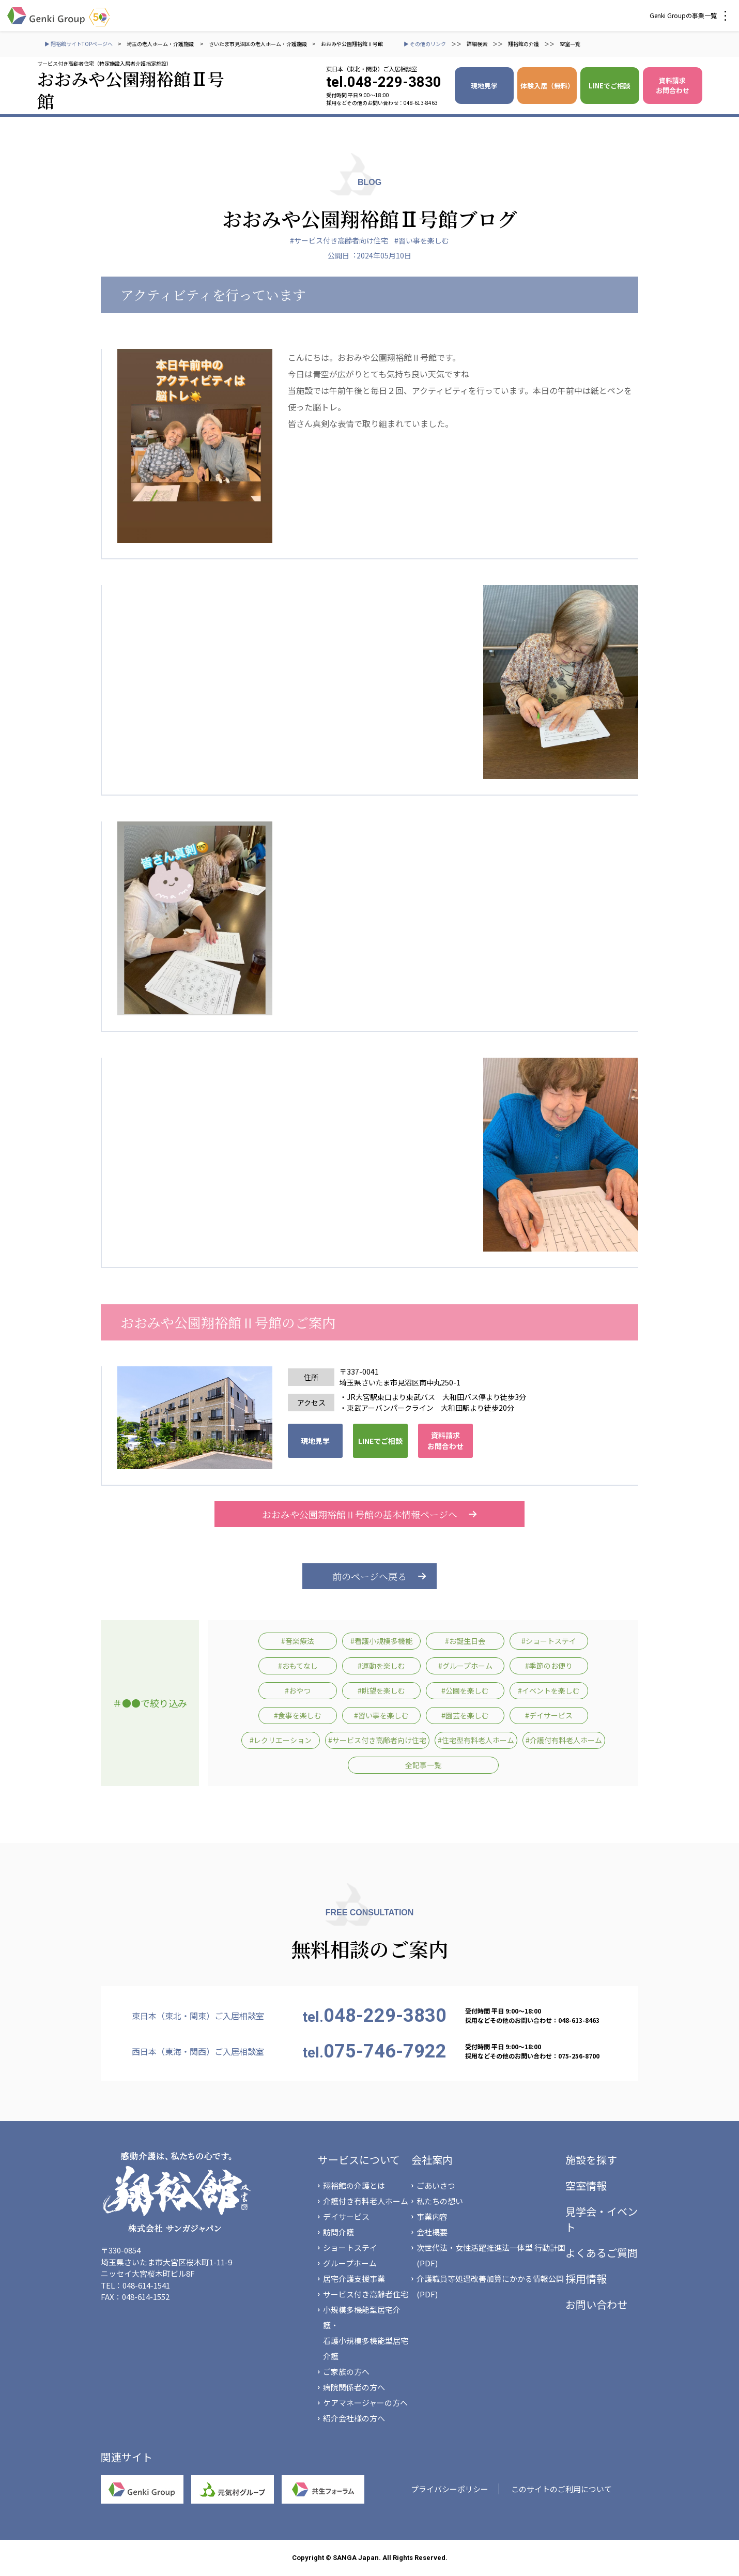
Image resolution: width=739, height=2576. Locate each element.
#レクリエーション (281, 1740)
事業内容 (432, 2216)
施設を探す (591, 2159)
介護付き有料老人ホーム (365, 2201)
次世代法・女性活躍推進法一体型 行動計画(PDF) (491, 2255)
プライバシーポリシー (449, 2488)
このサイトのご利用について (561, 2488)
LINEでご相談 (609, 85)
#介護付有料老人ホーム (564, 1740)
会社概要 (432, 2232)
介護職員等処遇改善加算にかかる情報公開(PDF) (490, 2286)
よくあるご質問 (601, 2252)
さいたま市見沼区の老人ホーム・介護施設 (258, 44)
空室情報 (586, 2185)
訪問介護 (338, 2232)
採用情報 (586, 2278)
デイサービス (346, 2216)
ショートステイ (350, 2247)
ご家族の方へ (346, 2371)
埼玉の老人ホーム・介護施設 (161, 44)
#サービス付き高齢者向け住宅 (339, 240)
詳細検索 (477, 44)
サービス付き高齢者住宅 (365, 2294)
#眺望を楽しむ (381, 1690)
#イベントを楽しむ (549, 1690)
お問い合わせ (596, 2304)
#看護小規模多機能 (381, 1641)
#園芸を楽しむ (465, 1715)
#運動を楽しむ (381, 1665)
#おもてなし (298, 1665)
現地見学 (484, 85)
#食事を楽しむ (297, 1715)
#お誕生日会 (465, 1641)
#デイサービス (549, 1715)
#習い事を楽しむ (421, 240)
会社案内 (432, 2159)
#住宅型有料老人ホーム (476, 1740)
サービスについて (359, 2159)
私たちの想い (440, 2201)
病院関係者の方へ (354, 2387)
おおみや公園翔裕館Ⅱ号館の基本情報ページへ (369, 1514)
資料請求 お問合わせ (672, 85)
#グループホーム (465, 1665)
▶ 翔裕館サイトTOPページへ (78, 44)
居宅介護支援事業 (354, 2278)
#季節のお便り (549, 1665)
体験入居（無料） (547, 85)
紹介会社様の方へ (354, 2418)
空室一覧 (570, 44)
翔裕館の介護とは (354, 2185)
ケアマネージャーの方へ (365, 2402)
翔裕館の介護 (523, 44)
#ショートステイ (548, 1641)
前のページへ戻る (369, 1576)
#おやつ (298, 1690)
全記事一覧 (423, 1765)
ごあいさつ (436, 2185)
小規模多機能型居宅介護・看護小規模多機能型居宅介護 (365, 2332)
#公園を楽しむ (465, 1690)
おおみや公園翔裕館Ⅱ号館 (352, 44)
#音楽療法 (297, 1641)
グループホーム (350, 2263)
